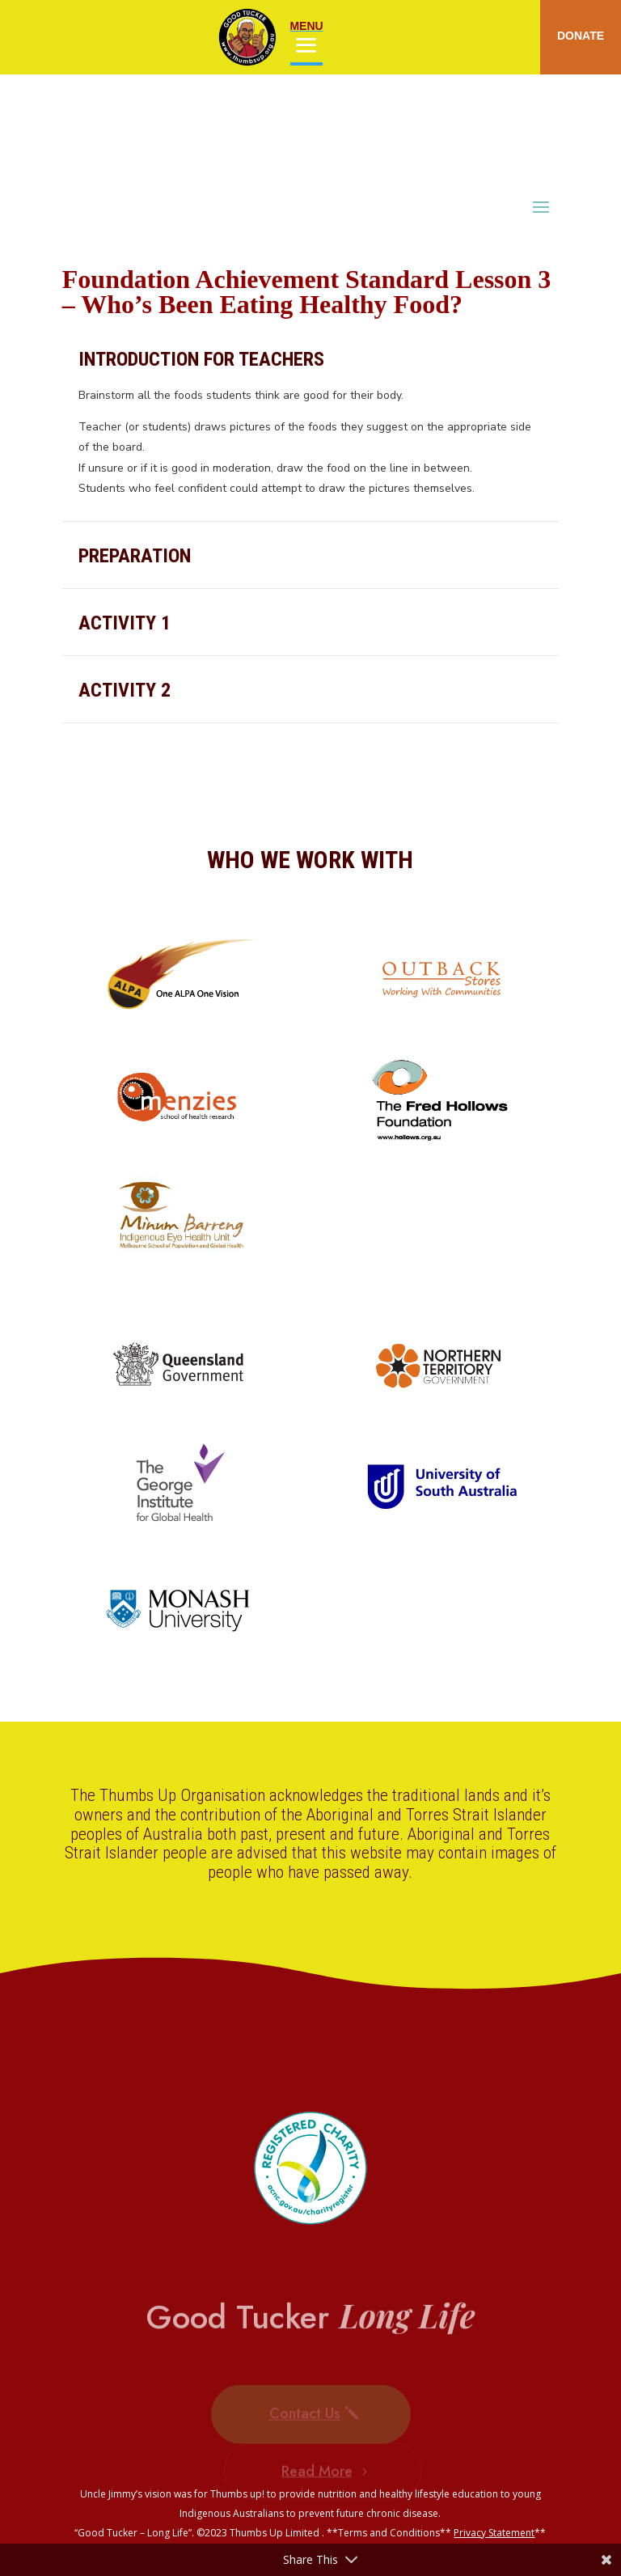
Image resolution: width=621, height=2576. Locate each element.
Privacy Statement (494, 2533)
